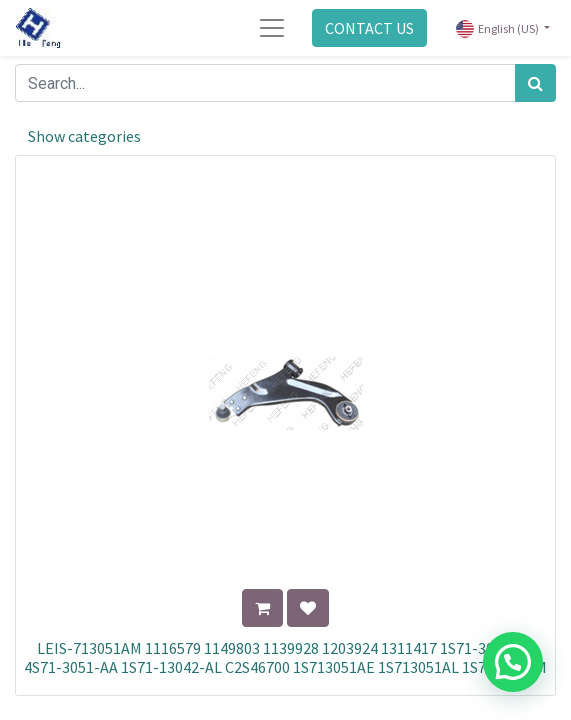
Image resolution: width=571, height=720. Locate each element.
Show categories (84, 136)
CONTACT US (369, 28)
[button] (262, 608)
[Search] (535, 83)
